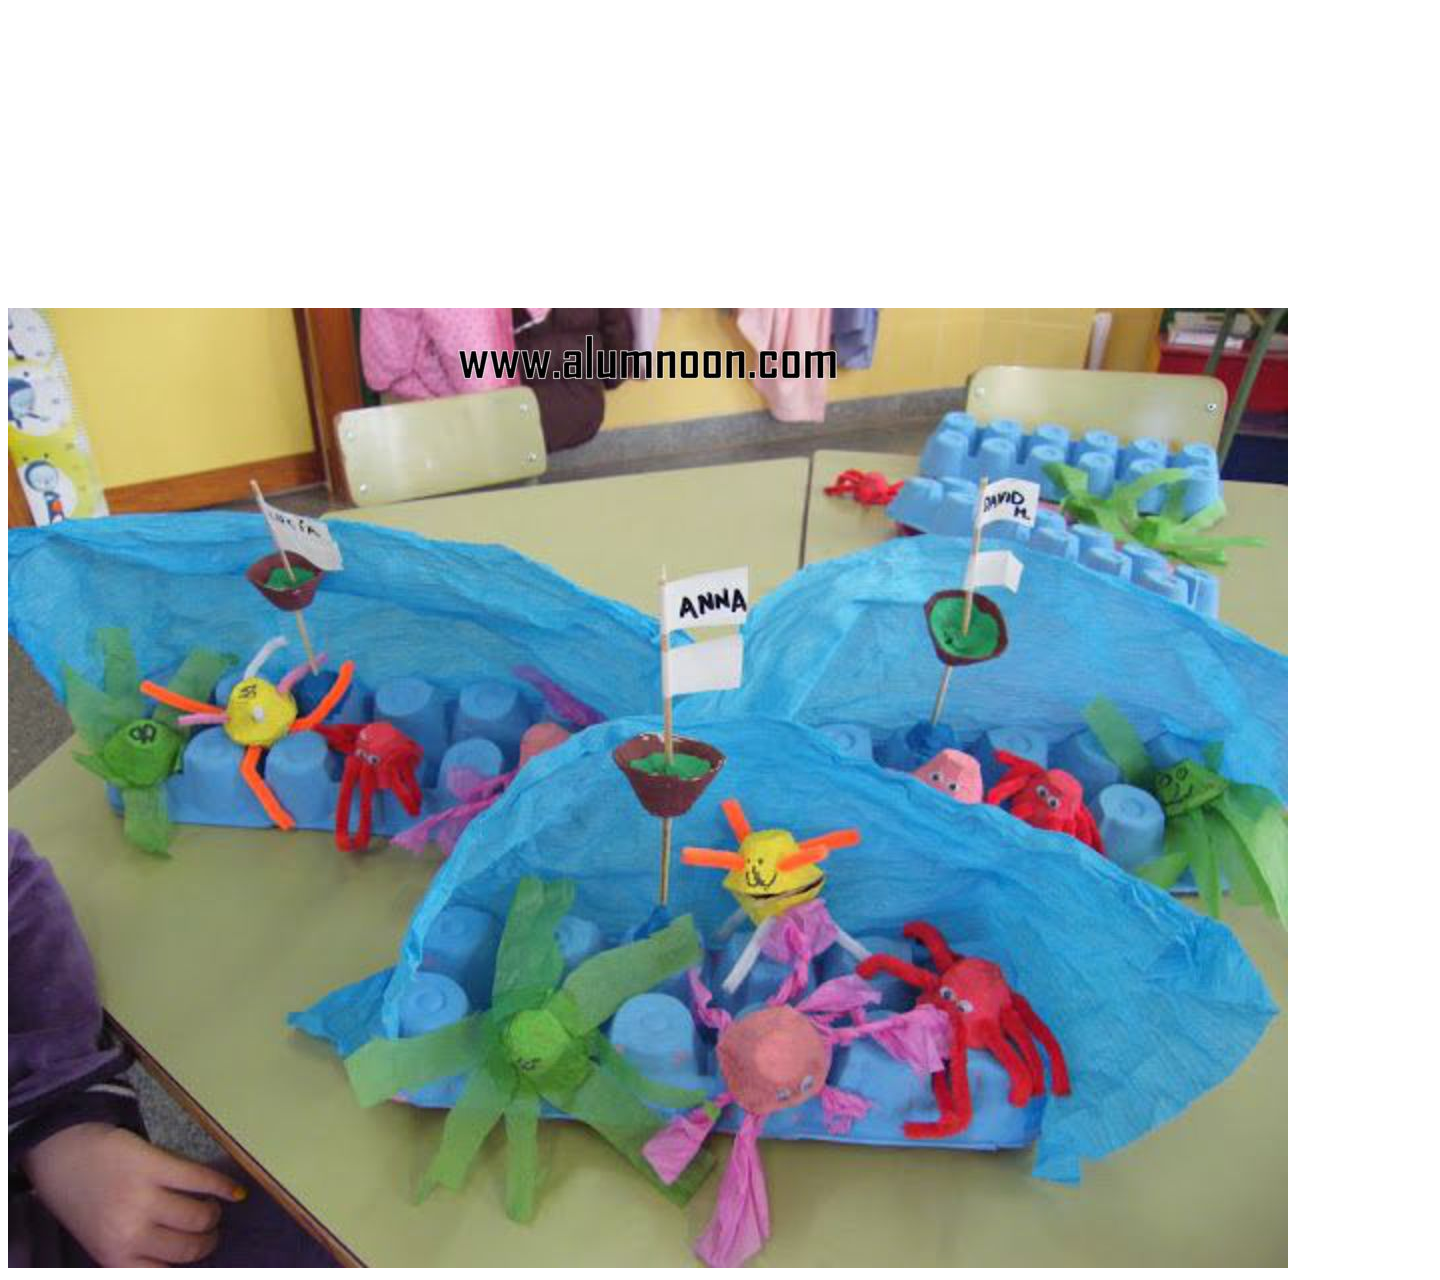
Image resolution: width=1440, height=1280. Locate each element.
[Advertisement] (720, 168)
